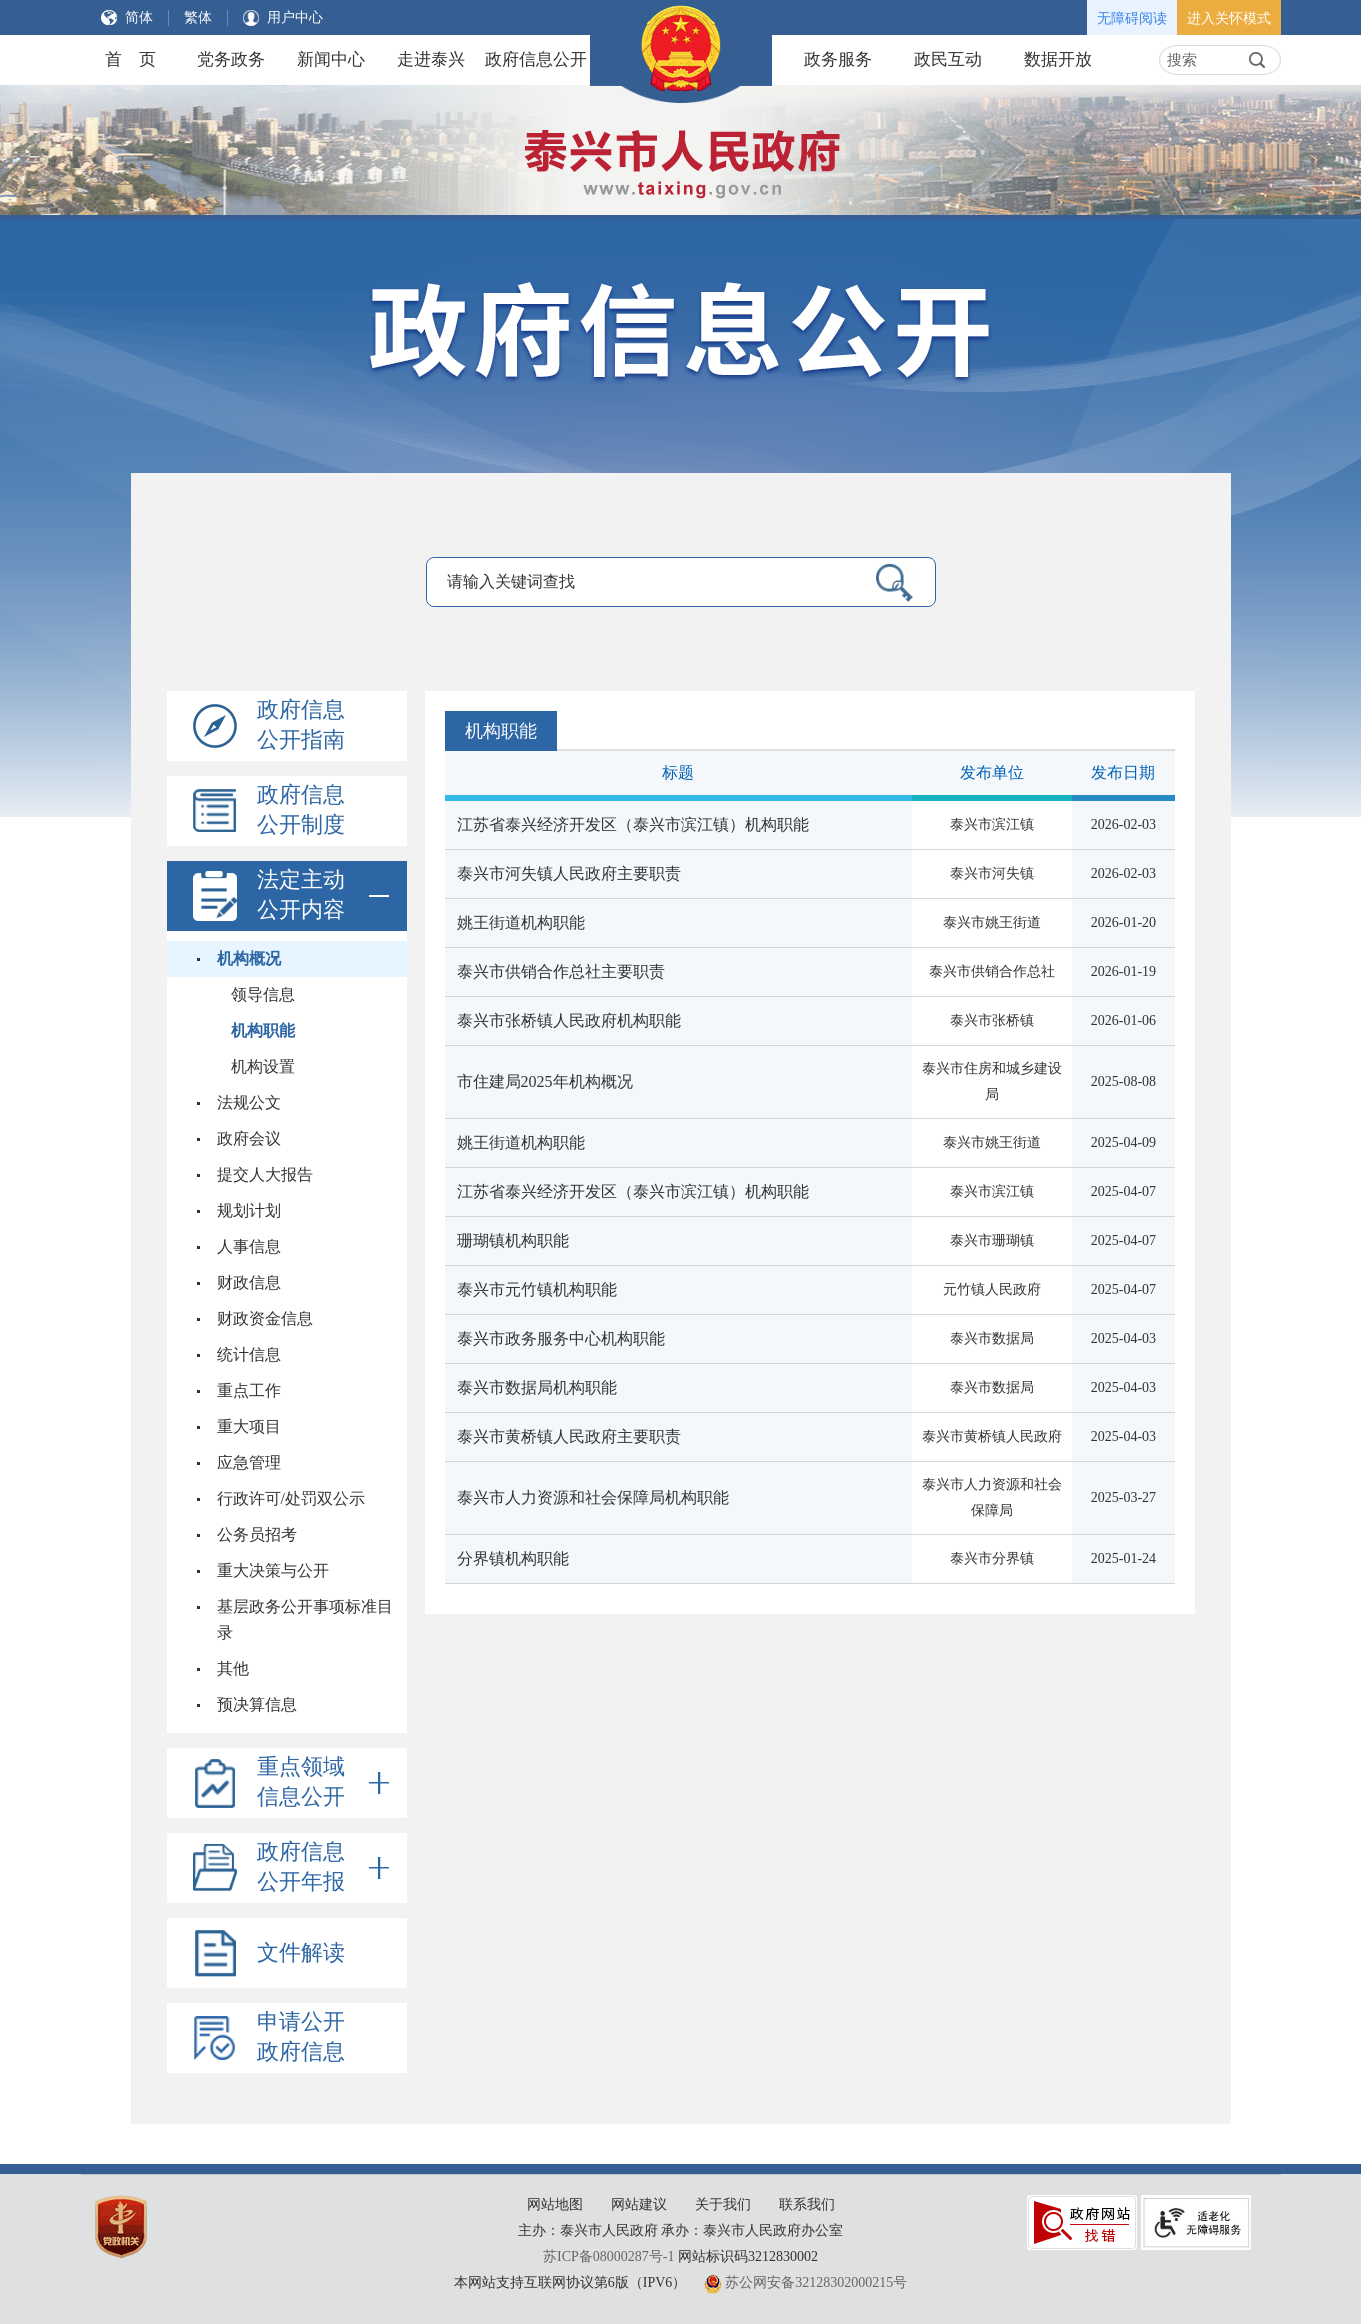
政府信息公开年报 (323, 1868)
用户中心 (295, 17)
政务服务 (838, 59)
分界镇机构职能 (513, 1558)
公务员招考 (257, 1534)
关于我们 (723, 2204)
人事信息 (249, 1246)
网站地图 (555, 2204)
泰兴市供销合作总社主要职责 (561, 971)
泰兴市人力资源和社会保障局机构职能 (593, 1497)
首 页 (130, 59)
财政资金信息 (265, 1318)
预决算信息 (257, 1704)
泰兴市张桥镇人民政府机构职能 (569, 1020)
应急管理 (249, 1462)
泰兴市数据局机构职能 (537, 1387)
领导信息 (263, 994)
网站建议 (639, 2204)
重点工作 (249, 1390)
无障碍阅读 (1132, 18)
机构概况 (249, 958)
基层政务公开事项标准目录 (305, 1619)
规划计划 (249, 1210)
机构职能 (263, 1030)
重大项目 (249, 1426)
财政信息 (249, 1282)
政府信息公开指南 (301, 724)
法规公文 (249, 1102)
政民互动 (948, 59)
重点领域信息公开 (323, 1783)
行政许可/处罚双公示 (291, 1498)
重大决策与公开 (273, 1570)
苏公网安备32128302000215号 (816, 2282)
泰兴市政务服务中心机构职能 (561, 1338)
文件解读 (301, 1952)
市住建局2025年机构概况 (545, 1081)
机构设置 (263, 1066)
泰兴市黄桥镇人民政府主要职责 (569, 1436)
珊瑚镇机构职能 (513, 1240)
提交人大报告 (265, 1174)
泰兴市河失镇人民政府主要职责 (569, 873)
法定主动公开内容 (323, 896)
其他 (233, 1668)
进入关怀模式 (1229, 18)
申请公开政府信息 (301, 2036)
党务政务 (231, 59)
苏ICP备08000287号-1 (608, 2256)
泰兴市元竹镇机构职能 (537, 1289)
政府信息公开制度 (301, 809)
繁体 (198, 17)
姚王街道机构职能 (521, 922)
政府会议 (249, 1138)
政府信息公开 (536, 59)
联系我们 (807, 2204)
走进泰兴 (431, 59)
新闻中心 (331, 59)
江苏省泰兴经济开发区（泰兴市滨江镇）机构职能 (633, 824)
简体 (139, 17)
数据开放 (1058, 59)
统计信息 (249, 1354)
